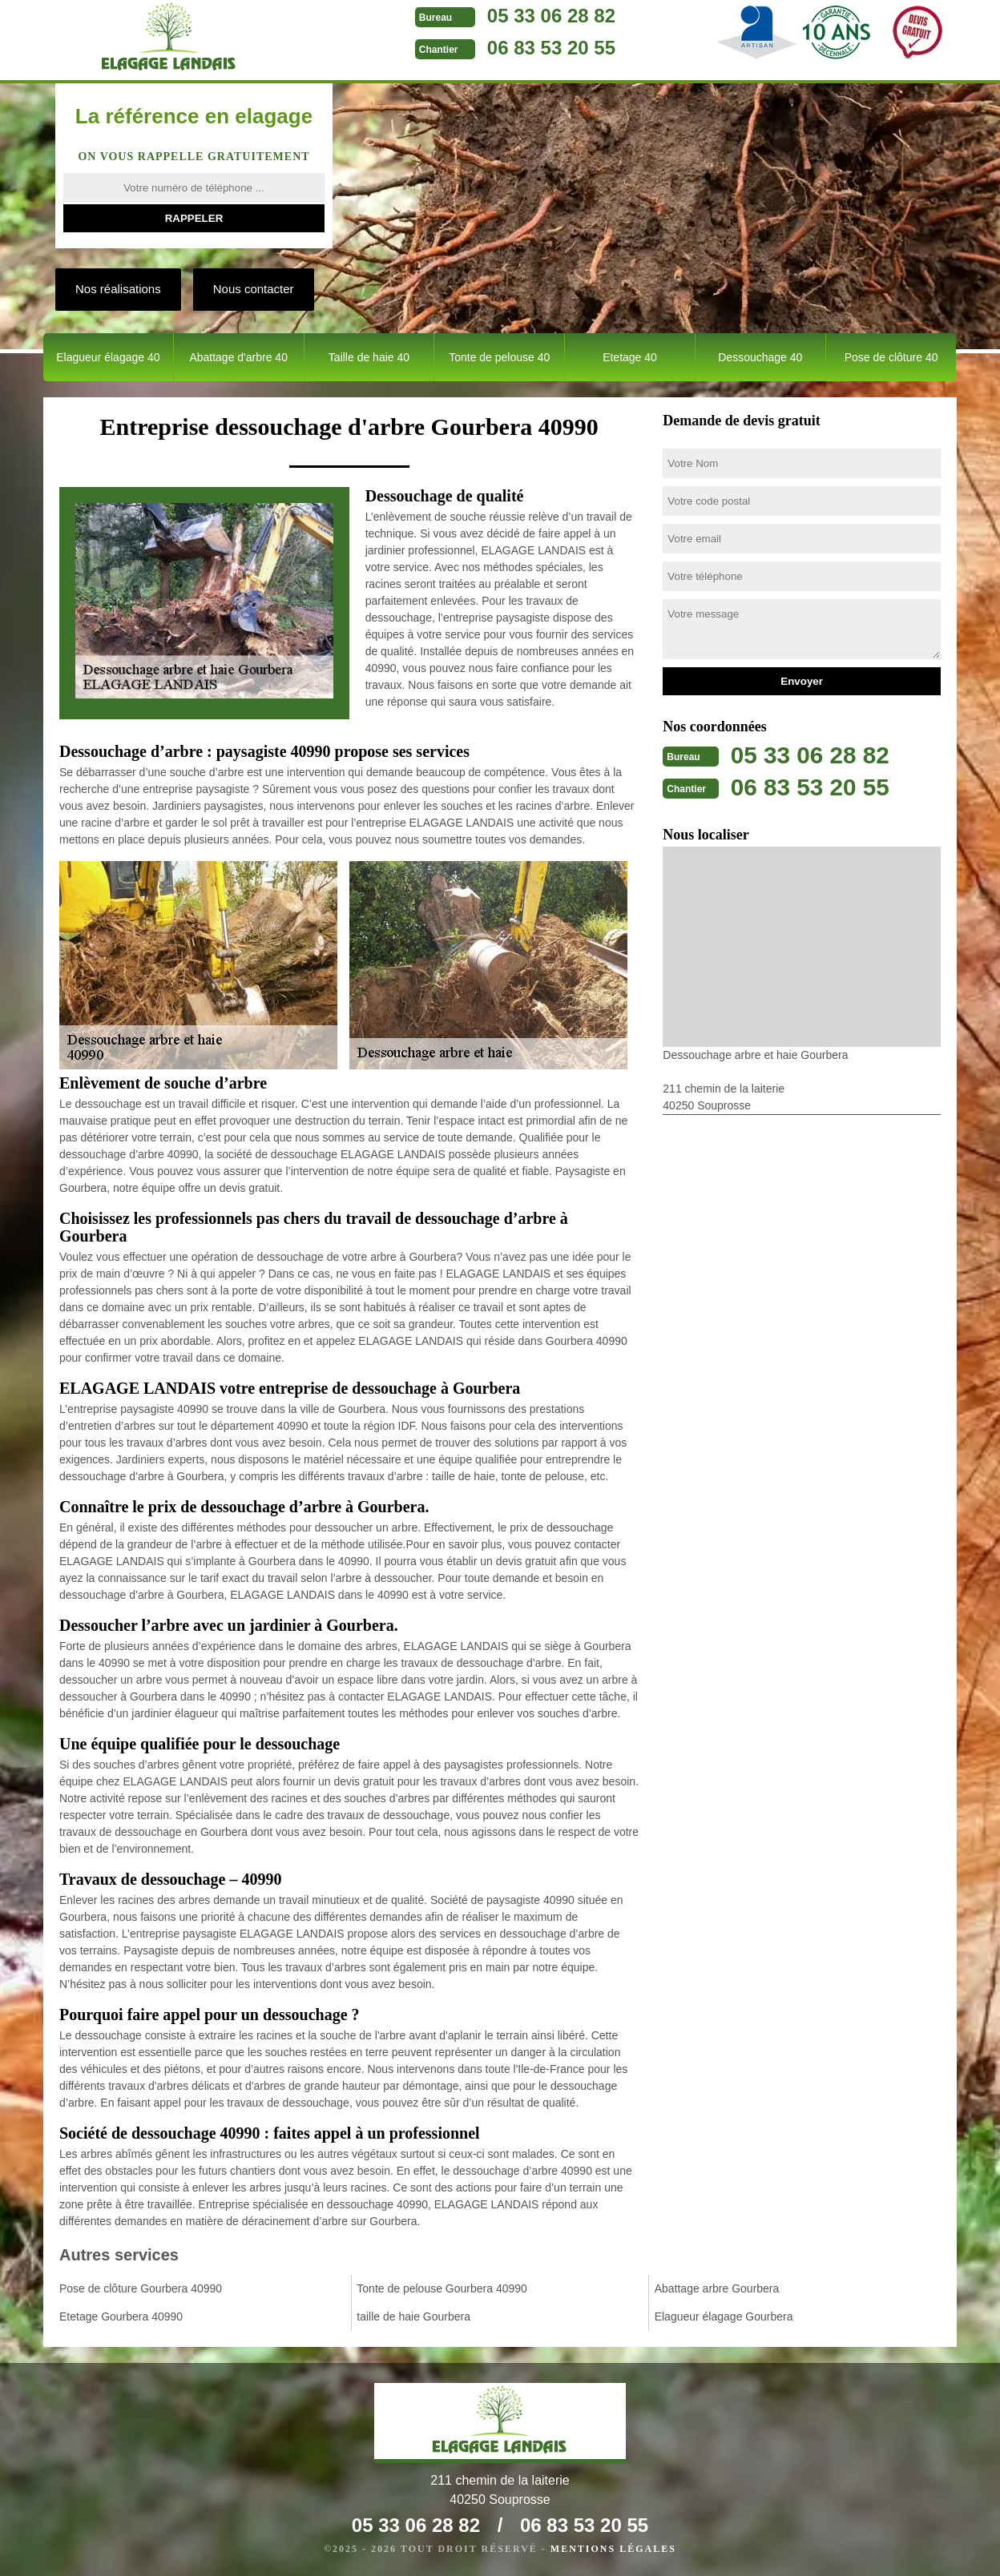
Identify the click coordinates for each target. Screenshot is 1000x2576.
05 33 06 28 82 (543, 15)
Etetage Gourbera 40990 (121, 2316)
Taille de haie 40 (369, 357)
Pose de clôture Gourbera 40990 (140, 2288)
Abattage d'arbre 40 (238, 357)
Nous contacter (253, 289)
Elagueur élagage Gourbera (724, 2316)
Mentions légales (613, 2548)
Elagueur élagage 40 (107, 357)
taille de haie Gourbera (413, 2316)
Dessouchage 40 (760, 357)
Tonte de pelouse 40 (499, 357)
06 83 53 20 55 (543, 47)
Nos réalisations (118, 289)
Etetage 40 (630, 357)
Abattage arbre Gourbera (717, 2288)
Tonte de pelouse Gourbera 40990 (442, 2288)
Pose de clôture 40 (891, 357)
